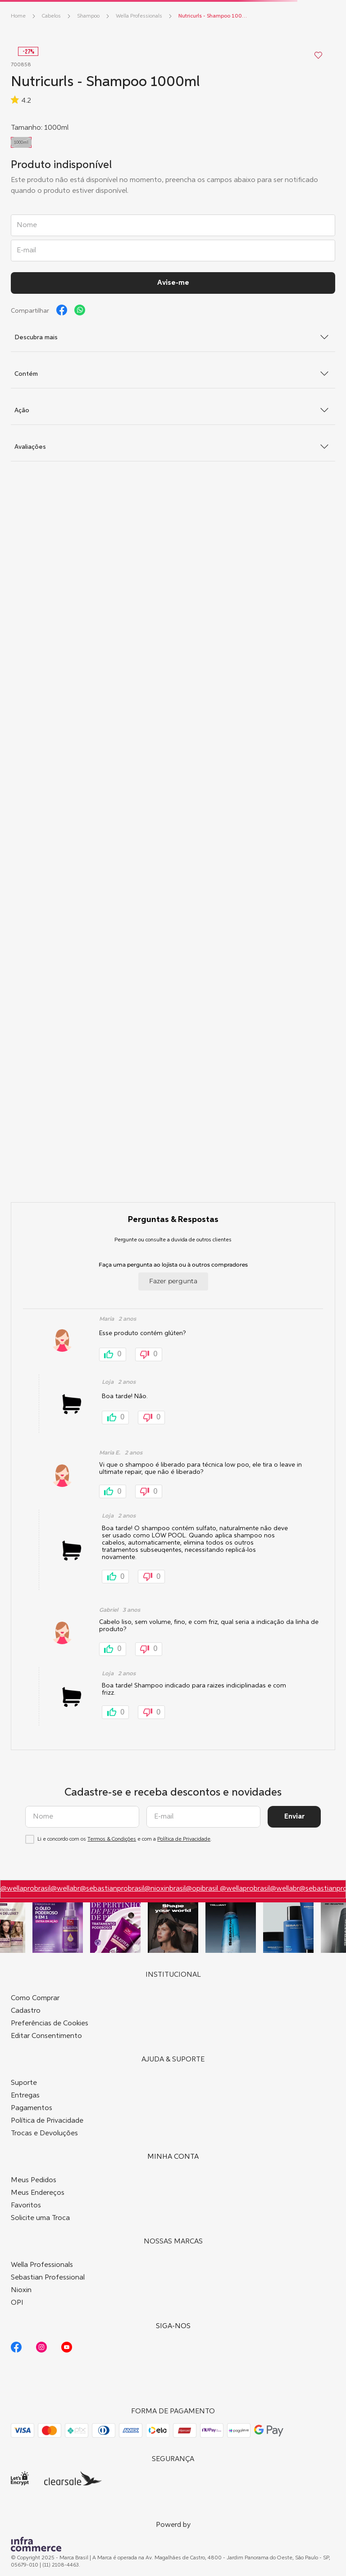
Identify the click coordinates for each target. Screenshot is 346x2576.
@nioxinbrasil (165, 1888)
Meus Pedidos (33, 2180)
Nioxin (21, 2290)
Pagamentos (31, 2108)
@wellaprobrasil (25, 1888)
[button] (21, 142)
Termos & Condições (111, 1839)
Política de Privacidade (183, 1839)
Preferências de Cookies (49, 2023)
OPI (17, 2303)
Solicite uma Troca (40, 2218)
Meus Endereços (37, 2193)
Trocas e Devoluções (44, 2133)
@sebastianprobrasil (112, 1888)
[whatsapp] (79, 310)
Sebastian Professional (48, 2277)
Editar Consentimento (46, 2036)
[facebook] (61, 310)
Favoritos (26, 2205)
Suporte (24, 2083)
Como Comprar (35, 1998)
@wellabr (65, 1888)
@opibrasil (203, 1888)
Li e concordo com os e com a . (124, 1839)
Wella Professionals (139, 16)
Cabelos (51, 16)
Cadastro (26, 2011)
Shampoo (88, 16)
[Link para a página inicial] (18, 16)
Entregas (25, 2095)
